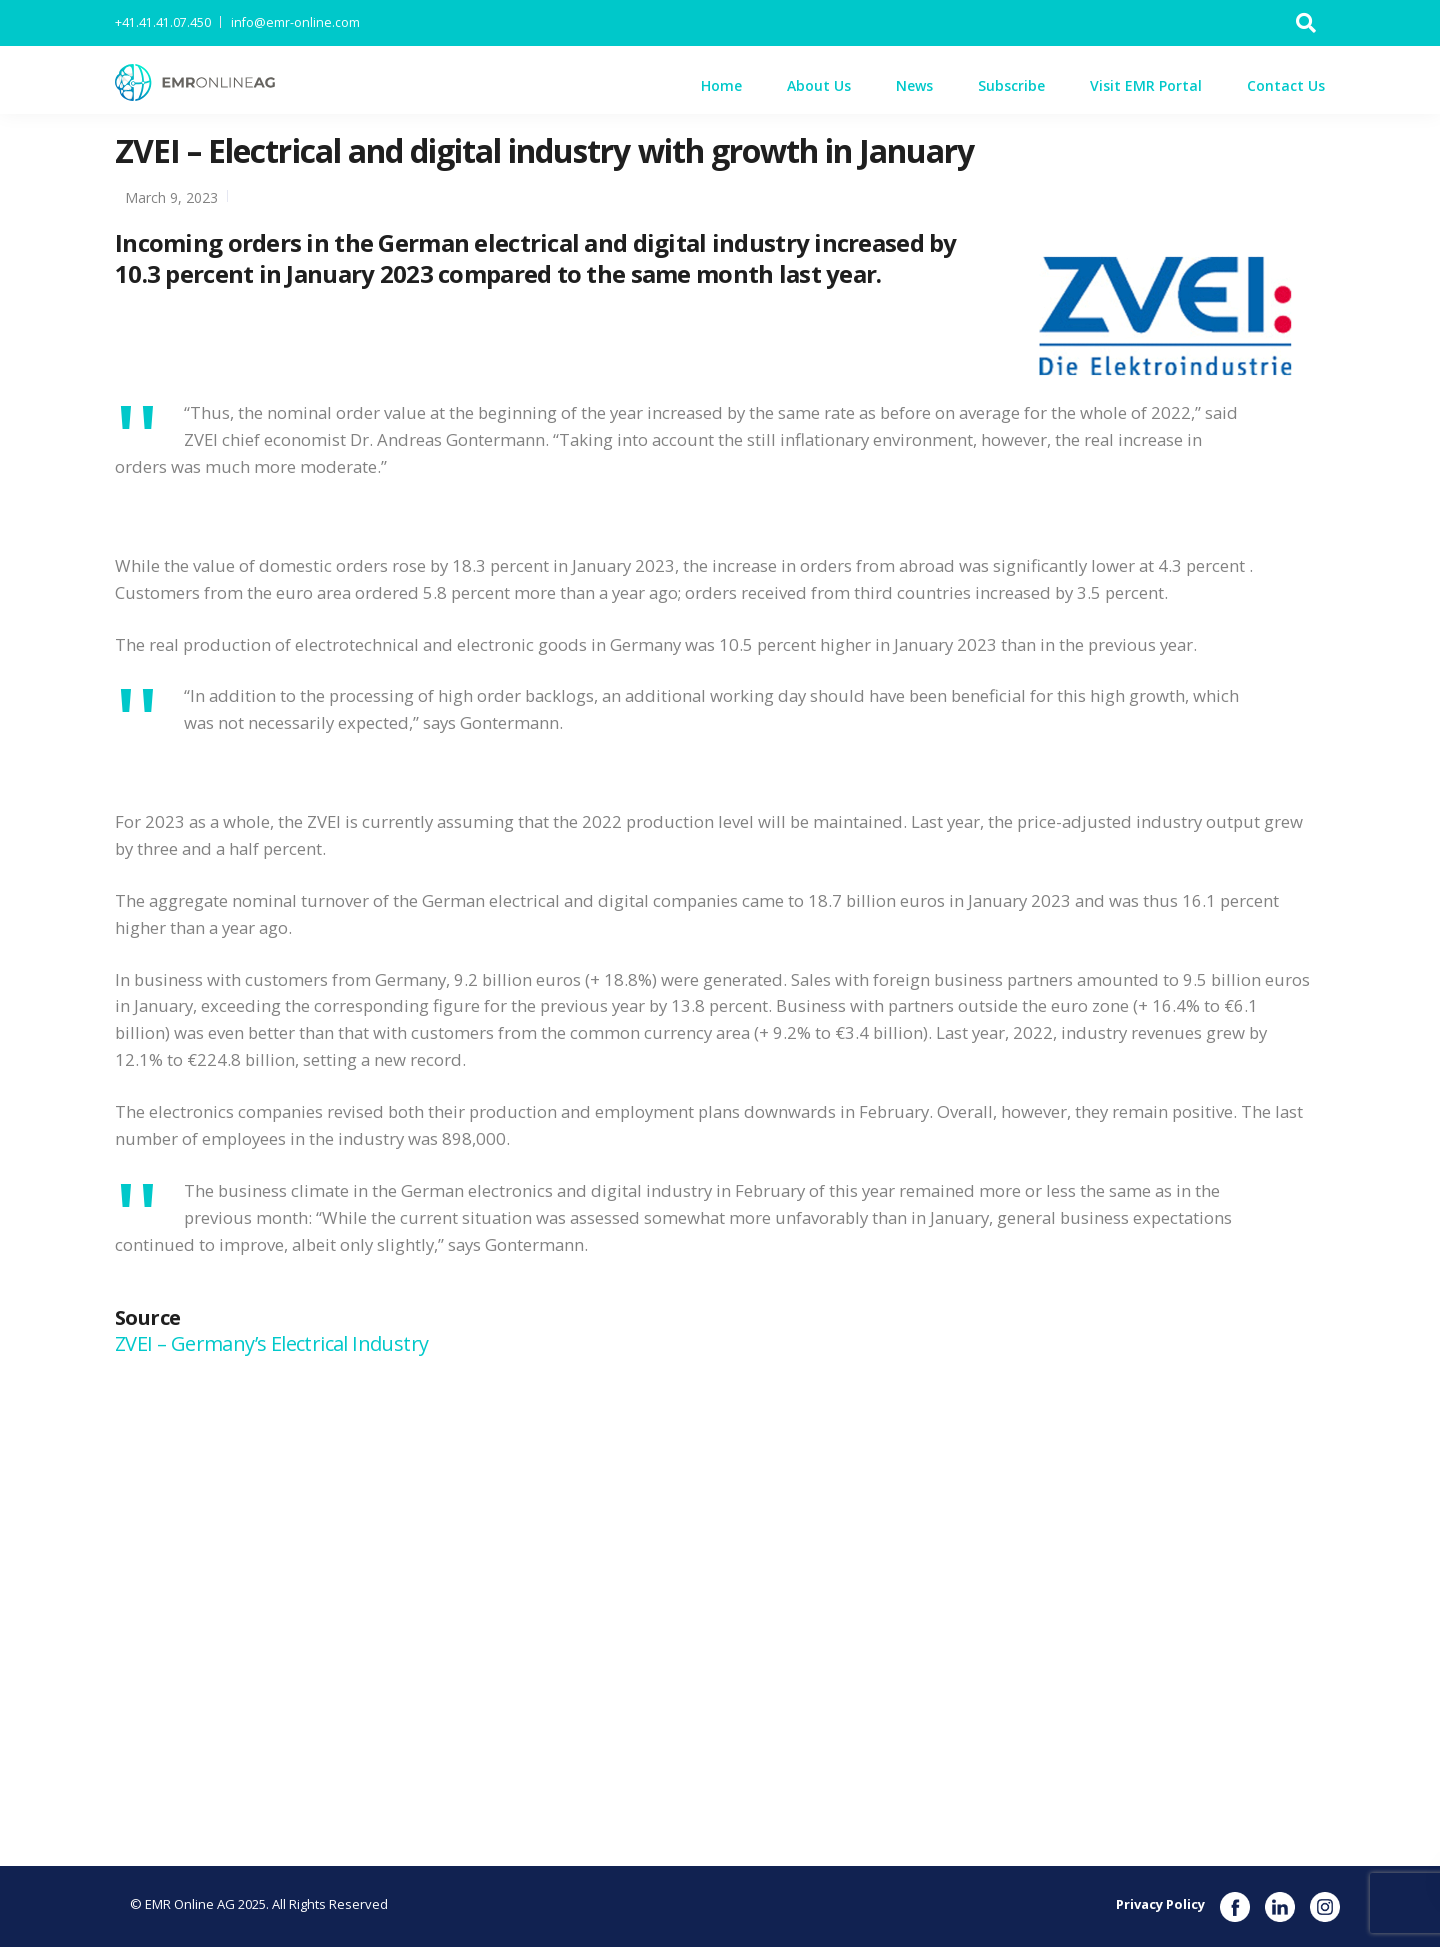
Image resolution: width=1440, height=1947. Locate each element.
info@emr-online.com (295, 22)
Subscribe (1011, 85)
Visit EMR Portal (1146, 85)
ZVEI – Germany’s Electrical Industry (274, 1343)
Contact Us (1286, 85)
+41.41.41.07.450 (163, 22)
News (914, 85)
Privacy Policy (1160, 1904)
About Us (819, 85)
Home (721, 85)
